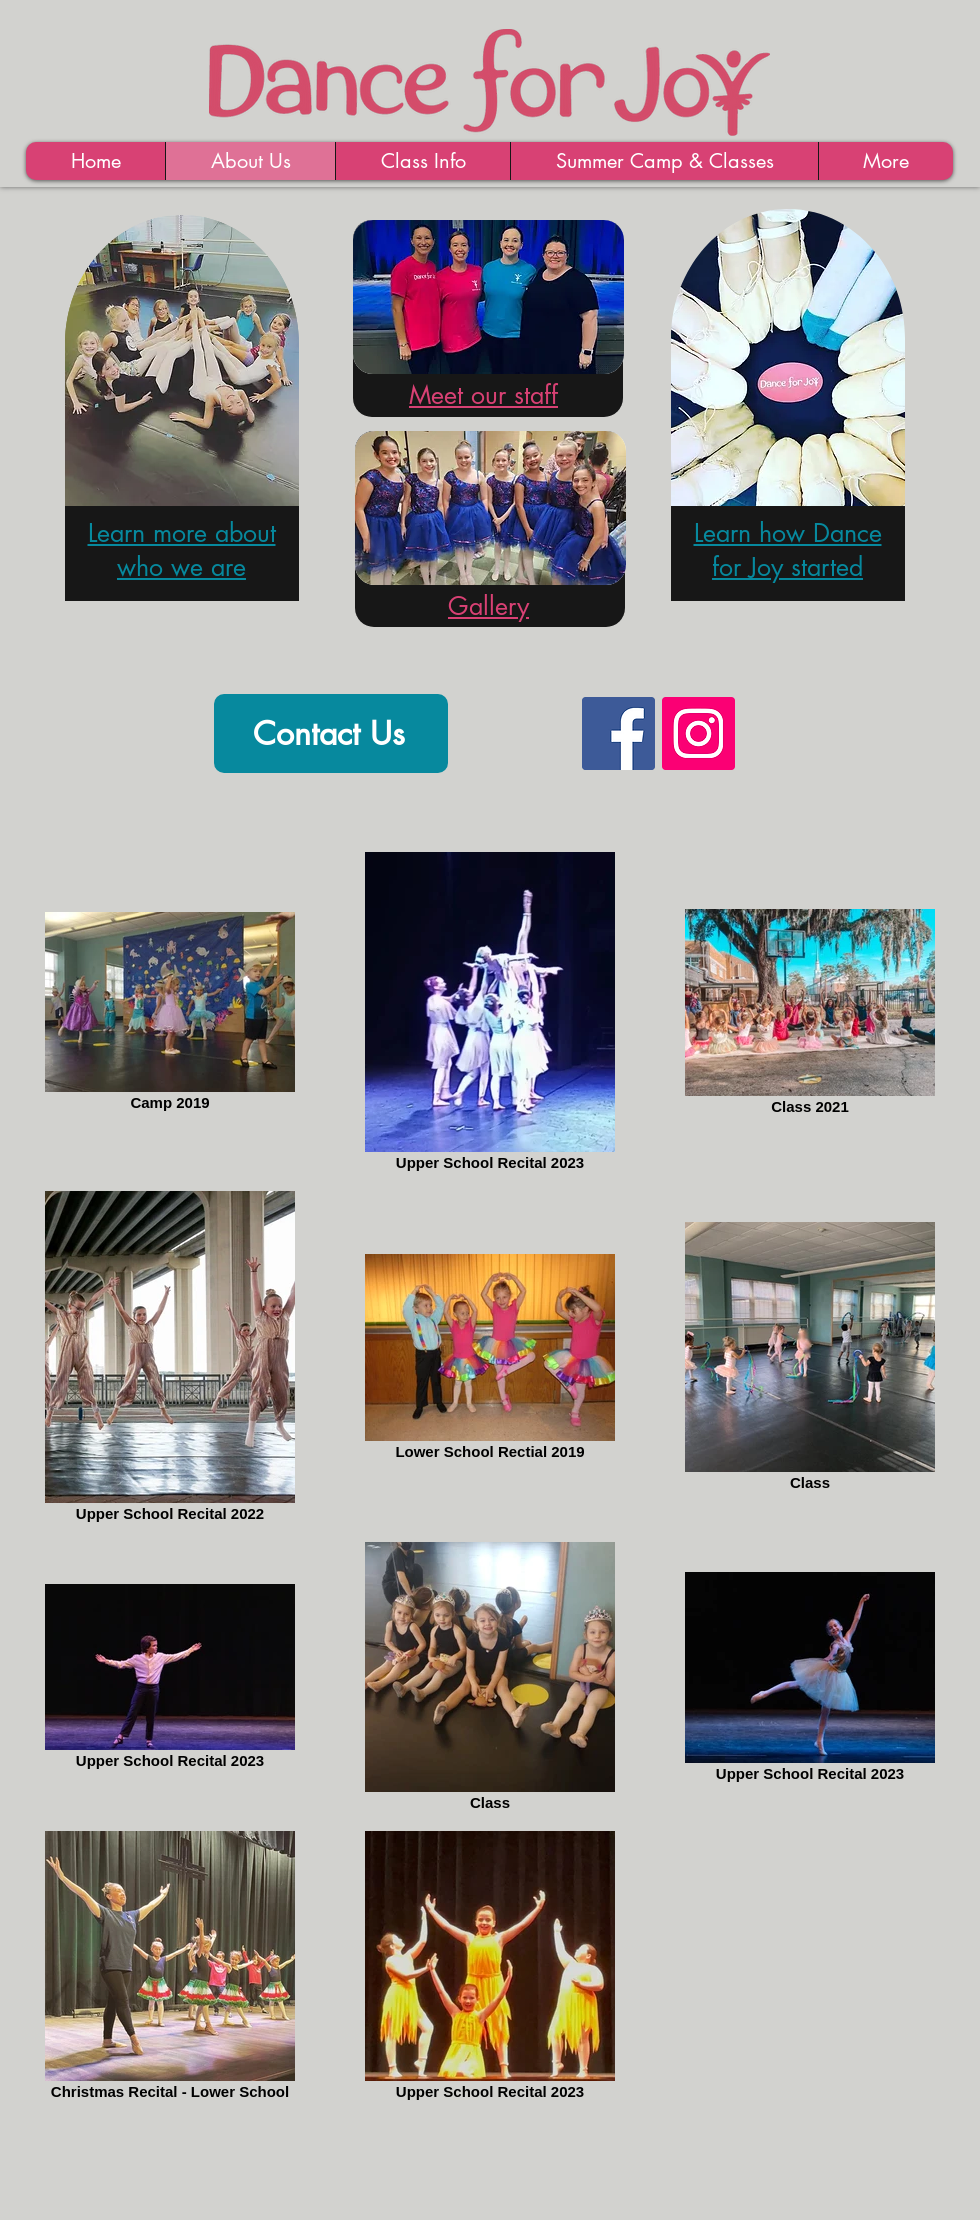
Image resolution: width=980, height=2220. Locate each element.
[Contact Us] (331, 733)
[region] (180, 425)
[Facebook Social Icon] (618, 733)
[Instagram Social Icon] (698, 733)
